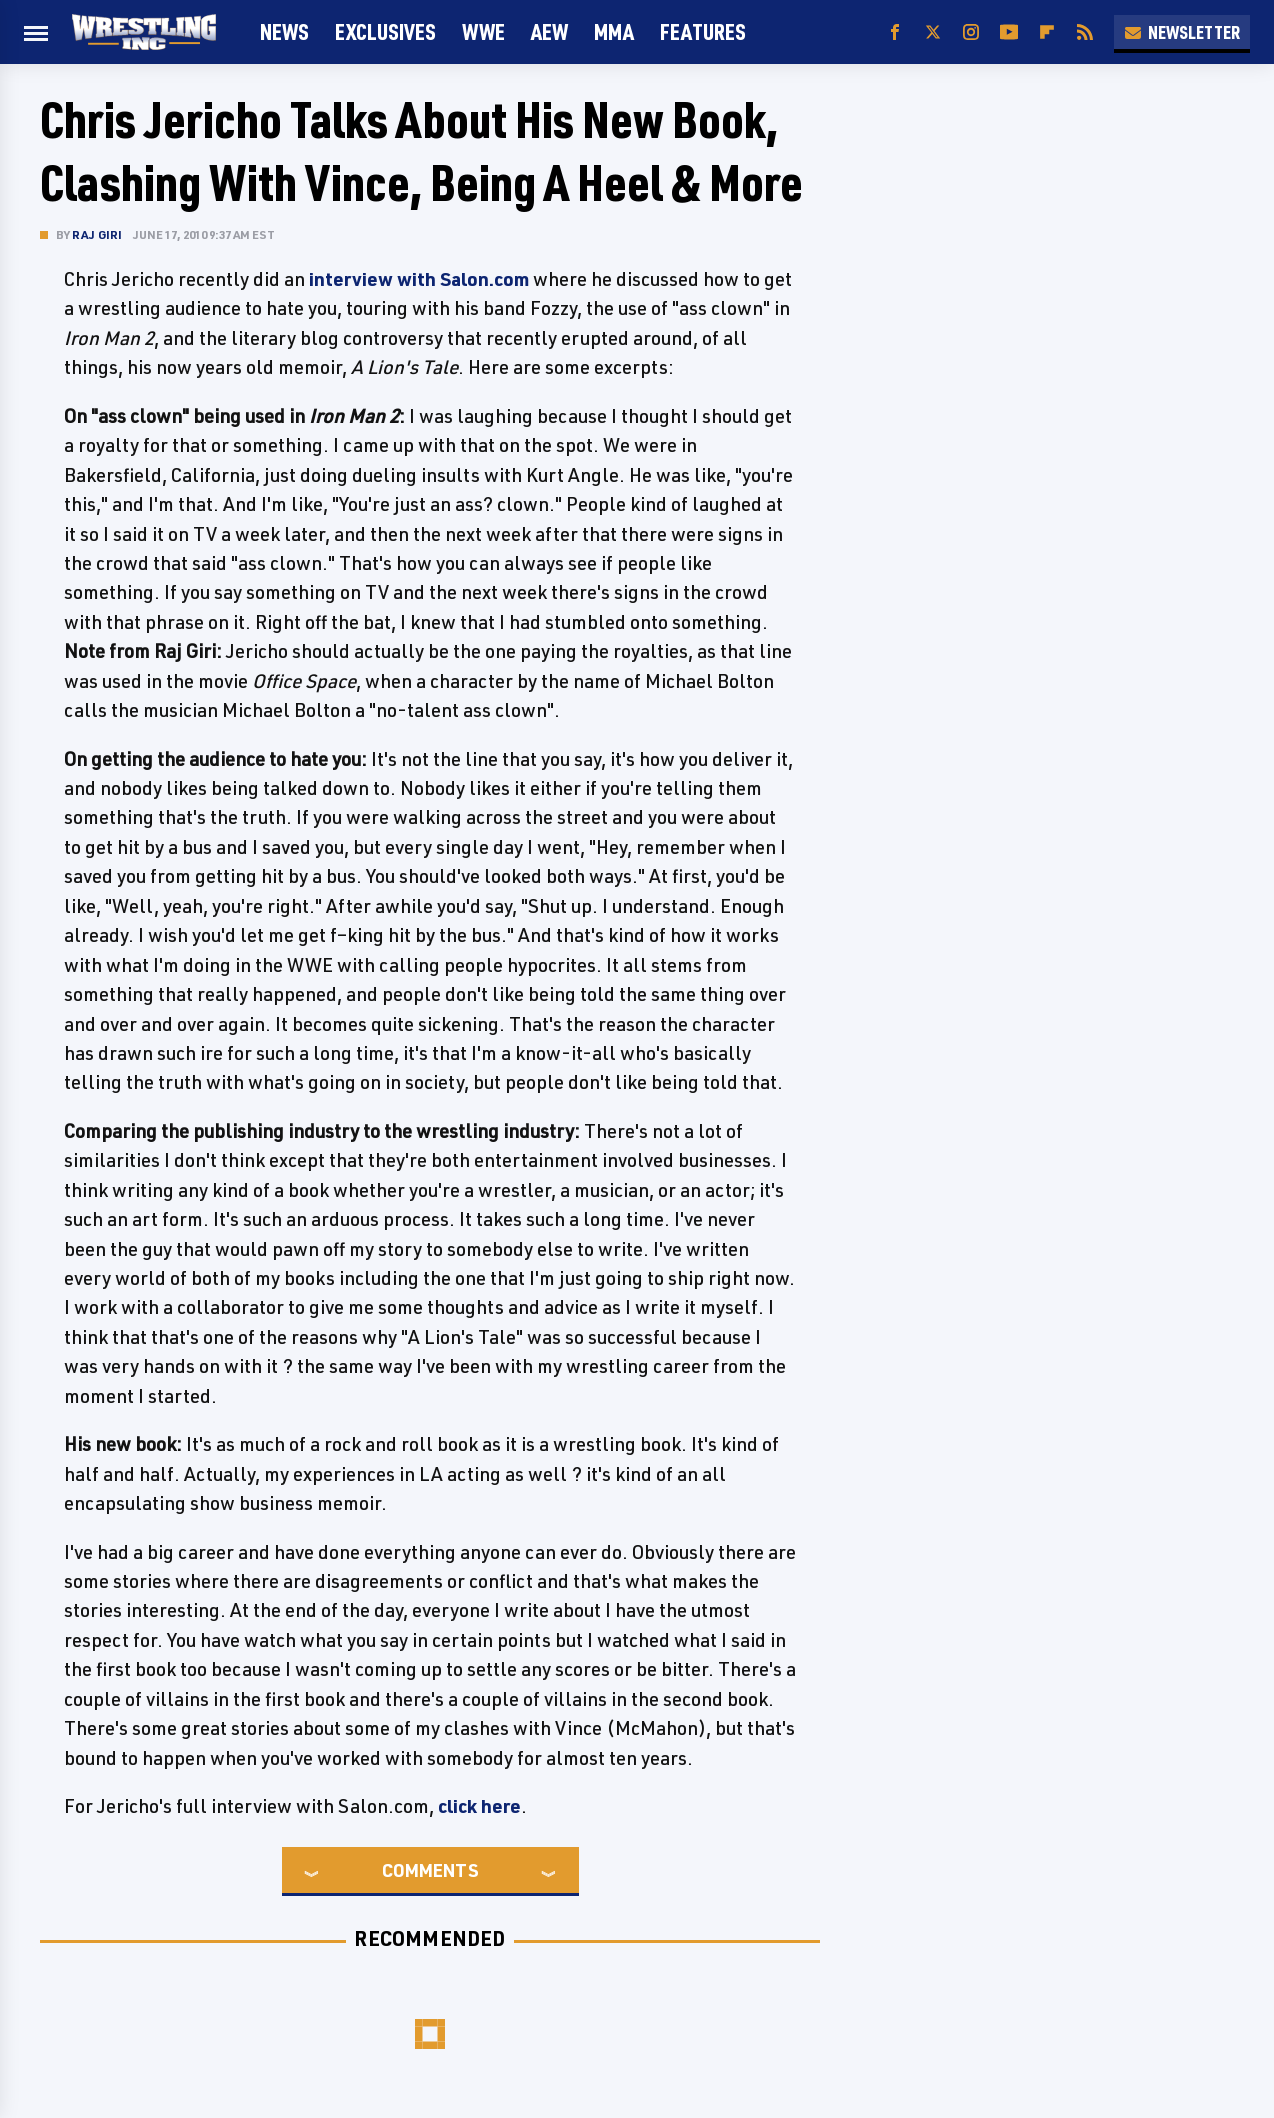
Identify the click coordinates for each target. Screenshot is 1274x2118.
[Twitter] (933, 32)
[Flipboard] (1047, 32)
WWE (483, 31)
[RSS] (1085, 32)
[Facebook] (895, 32)
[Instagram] (971, 32)
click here (479, 1806)
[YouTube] (1009, 32)
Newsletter (1182, 32)
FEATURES (703, 31)
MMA (614, 31)
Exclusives (385, 31)
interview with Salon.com (419, 279)
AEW (549, 31)
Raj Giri (97, 234)
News (284, 31)
